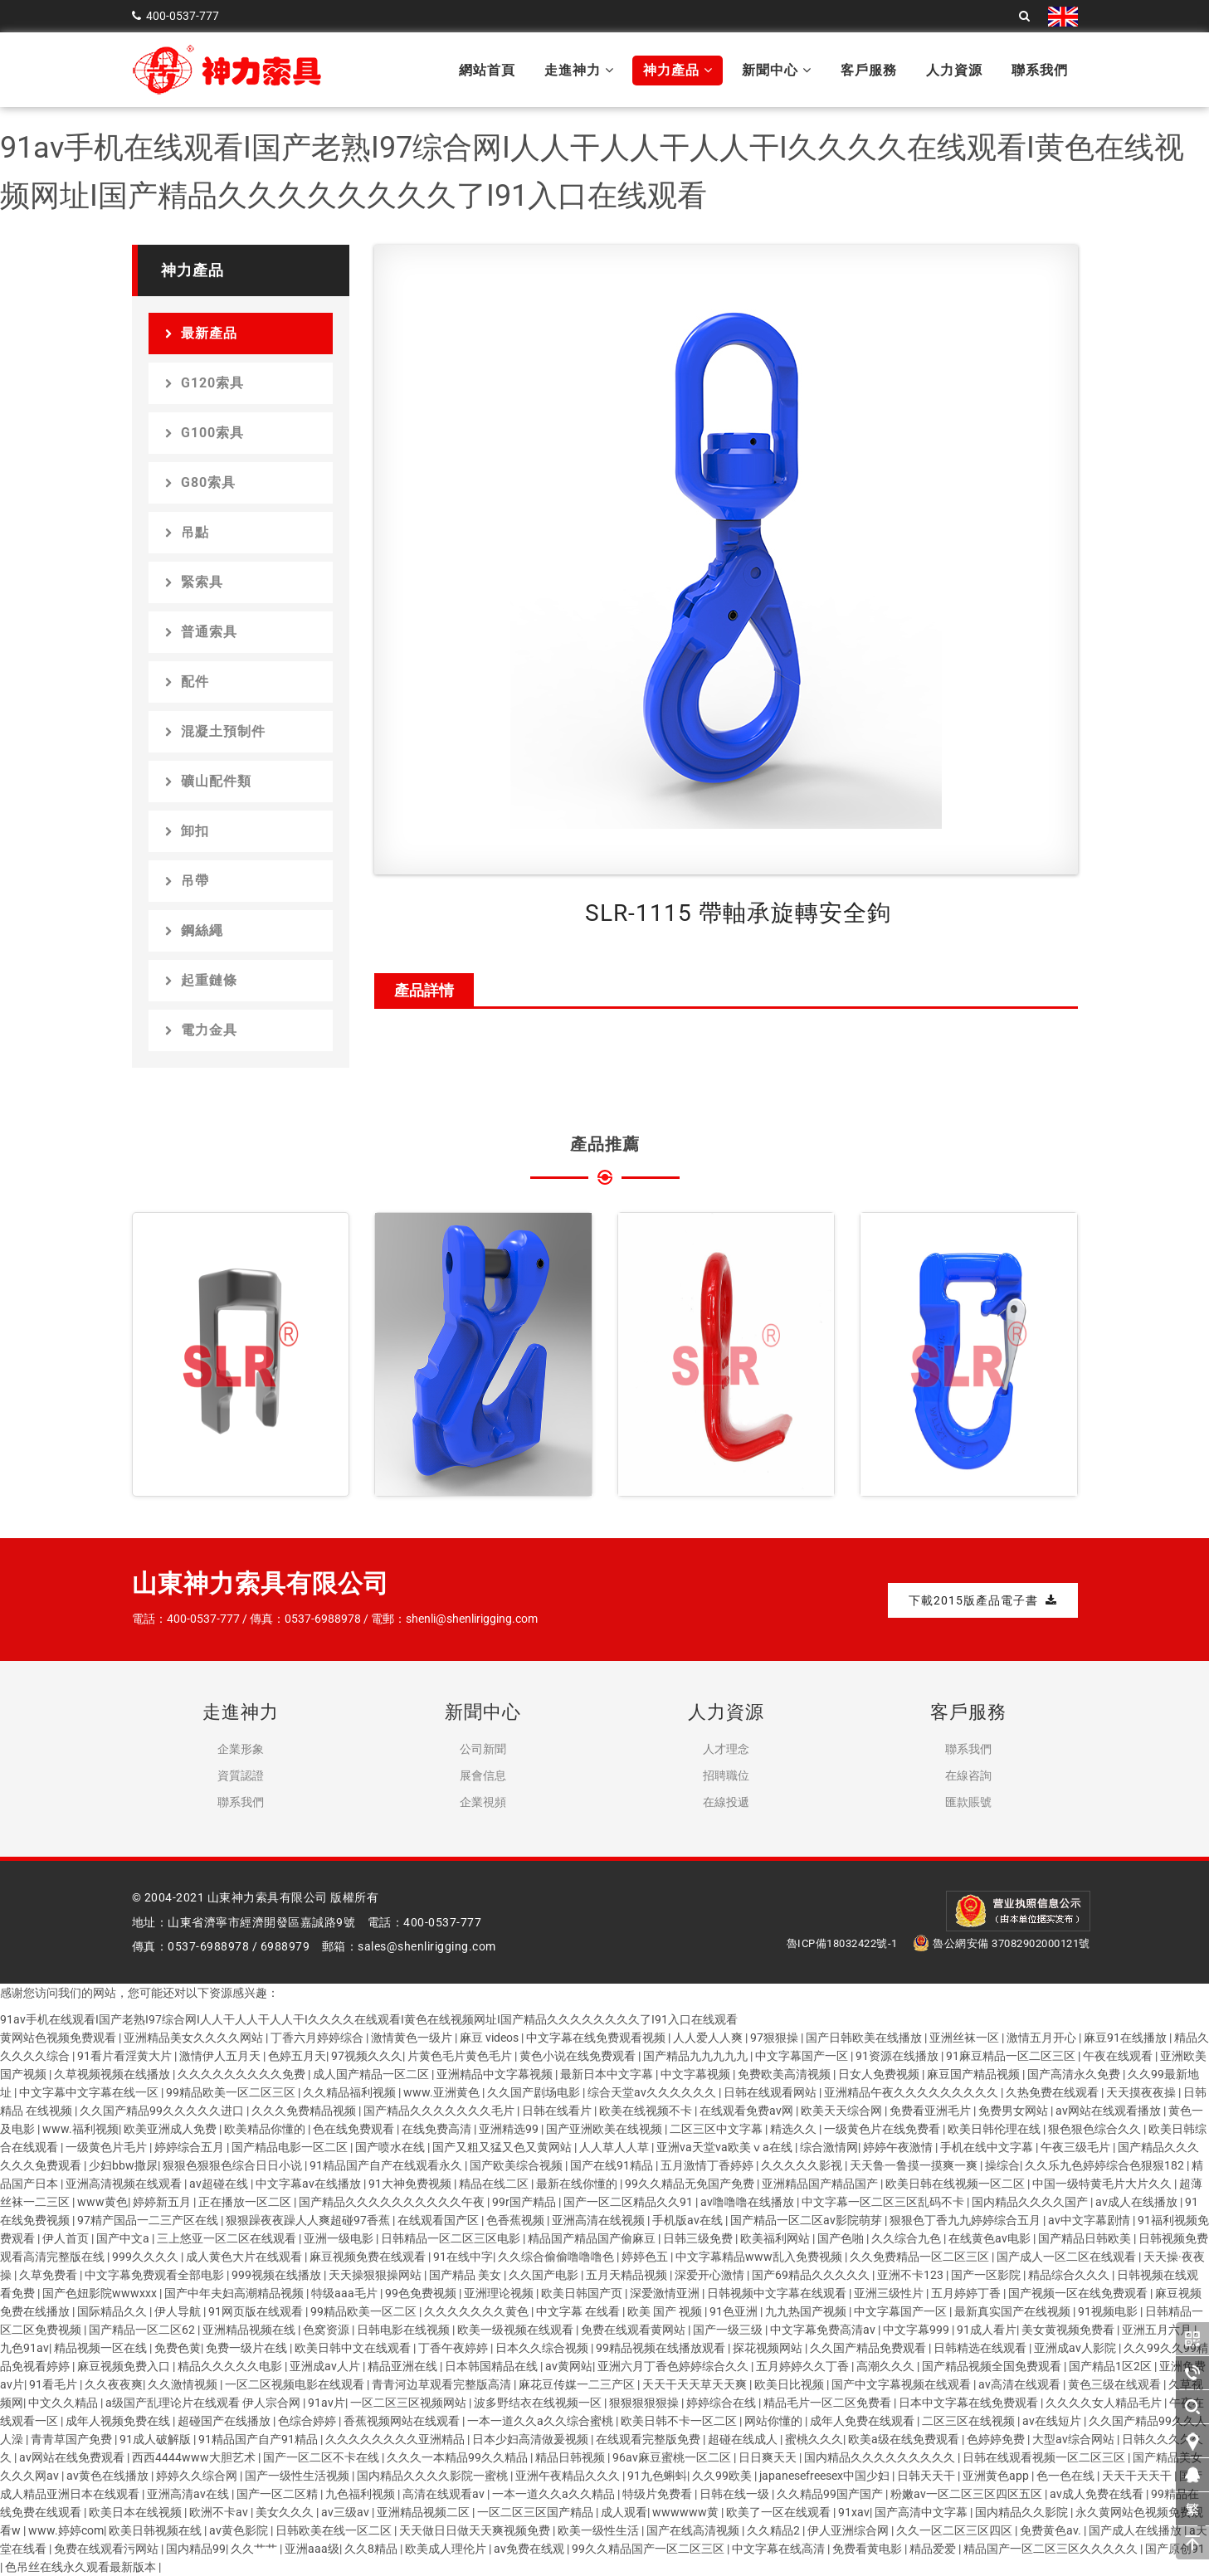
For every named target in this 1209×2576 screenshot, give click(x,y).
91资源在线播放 (898, 2055)
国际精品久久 (113, 2311)
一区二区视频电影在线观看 (296, 2384)
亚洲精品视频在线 (250, 2329)
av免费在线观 (530, 2548)
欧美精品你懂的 (266, 2128)
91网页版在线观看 (256, 2311)
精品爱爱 (933, 2548)
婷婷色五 (646, 2256)
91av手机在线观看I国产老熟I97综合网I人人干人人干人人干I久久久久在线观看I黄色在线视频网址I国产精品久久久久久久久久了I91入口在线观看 (369, 2019)
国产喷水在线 (391, 2147)
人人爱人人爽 (709, 2037)
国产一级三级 (729, 2329)
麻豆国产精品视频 (974, 2074)
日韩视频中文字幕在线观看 (778, 2293)
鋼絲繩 (194, 930)
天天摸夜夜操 (1142, 2092)
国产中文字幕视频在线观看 (902, 2384)
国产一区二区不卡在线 (322, 2457)
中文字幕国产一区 (803, 2055)
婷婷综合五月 (190, 2147)
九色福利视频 (361, 2494)
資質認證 (240, 1775)
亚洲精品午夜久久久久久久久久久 (912, 2092)
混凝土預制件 (215, 731)
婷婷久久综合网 (198, 2475)
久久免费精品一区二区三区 (921, 2256)
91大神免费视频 (411, 2183)
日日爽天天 (769, 2457)
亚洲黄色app (997, 2475)
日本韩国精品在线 (492, 2366)
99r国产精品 (525, 2201)
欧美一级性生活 (599, 2530)
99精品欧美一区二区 (364, 2311)
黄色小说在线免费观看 (578, 2055)
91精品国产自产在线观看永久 (387, 2165)
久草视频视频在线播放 (113, 2074)
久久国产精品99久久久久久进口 (163, 2110)
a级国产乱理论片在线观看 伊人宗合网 (204, 2402)
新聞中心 (777, 70)
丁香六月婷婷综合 (318, 2037)
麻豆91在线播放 (1126, 2037)
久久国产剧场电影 (535, 2092)
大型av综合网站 (1074, 2439)
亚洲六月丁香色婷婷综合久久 (674, 2366)
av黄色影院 (240, 2530)
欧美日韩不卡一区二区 (680, 2420)
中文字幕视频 (697, 2074)
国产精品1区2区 (1111, 2366)
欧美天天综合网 (843, 2110)
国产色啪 (841, 2238)
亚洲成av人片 (326, 2366)
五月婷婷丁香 (967, 2293)
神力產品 (678, 70)
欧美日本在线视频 (136, 2512)
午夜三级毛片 (1077, 2147)
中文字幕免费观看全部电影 (156, 2274)
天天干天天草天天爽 (695, 2384)
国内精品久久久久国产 (1031, 2201)
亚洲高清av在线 (189, 2494)
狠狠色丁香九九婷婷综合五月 (966, 2220)
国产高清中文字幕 (922, 2512)
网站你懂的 (774, 2420)
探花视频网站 (769, 2347)
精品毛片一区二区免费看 (828, 2402)
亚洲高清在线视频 (599, 2220)
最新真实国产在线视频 (1013, 2311)
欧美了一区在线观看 (779, 2512)
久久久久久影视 (803, 2165)
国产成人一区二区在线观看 (1067, 2256)
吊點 (187, 532)
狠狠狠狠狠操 (645, 2402)
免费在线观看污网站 (107, 2548)
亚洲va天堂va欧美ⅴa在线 (725, 2147)
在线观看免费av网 (748, 2110)
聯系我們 (1040, 70)
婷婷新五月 (163, 2201)
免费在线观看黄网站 (634, 2329)
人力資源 (954, 70)
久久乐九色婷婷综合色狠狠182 (1106, 2165)
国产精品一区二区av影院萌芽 (807, 2220)
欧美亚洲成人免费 (171, 2128)
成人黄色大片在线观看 (245, 2256)
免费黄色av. (1052, 2530)
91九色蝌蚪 (657, 2475)
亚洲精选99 (510, 2128)
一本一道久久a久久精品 (554, 2494)
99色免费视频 (422, 2293)
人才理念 (726, 1748)
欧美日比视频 (790, 2384)
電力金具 (201, 1030)
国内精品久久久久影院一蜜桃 (433, 2475)
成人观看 (624, 2512)
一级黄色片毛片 (107, 2147)
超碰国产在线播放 (225, 2420)
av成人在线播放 (1137, 2201)
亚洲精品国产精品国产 (821, 2183)
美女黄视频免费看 (1069, 2329)
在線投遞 (726, 1802)
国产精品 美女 (466, 2274)
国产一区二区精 (278, 2494)
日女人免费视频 (880, 2074)
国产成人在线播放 (1136, 2530)
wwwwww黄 (686, 2512)
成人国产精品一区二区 (372, 2074)
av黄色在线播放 (108, 2475)
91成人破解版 (156, 2439)
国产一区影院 (987, 2274)
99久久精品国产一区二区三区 (649, 2548)
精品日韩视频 (571, 2457)
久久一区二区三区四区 (955, 2530)
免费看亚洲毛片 (931, 2110)
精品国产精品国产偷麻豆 (593, 2238)
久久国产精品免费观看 (869, 2347)
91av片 (326, 2402)
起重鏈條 (201, 980)
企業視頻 (483, 1802)
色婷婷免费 (997, 2439)
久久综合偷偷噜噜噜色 (557, 2256)
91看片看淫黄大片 (125, 2055)
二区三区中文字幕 (717, 2128)
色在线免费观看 (355, 2128)
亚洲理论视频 (500, 2293)
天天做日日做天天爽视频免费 (476, 2530)
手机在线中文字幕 (988, 2147)
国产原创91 (1175, 2548)
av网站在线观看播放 (1109, 2110)
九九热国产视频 (807, 2311)
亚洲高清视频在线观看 (125, 2183)
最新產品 (201, 333)
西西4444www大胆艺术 (195, 2457)
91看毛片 (54, 2384)
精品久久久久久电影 (231, 2366)
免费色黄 (177, 2347)
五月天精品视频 (628, 2274)
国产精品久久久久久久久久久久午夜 (393, 2201)
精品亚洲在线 (404, 2366)
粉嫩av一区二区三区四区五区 (967, 2494)
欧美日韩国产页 (583, 2293)
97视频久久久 (366, 2055)
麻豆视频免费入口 (125, 2366)
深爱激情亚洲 (666, 2293)
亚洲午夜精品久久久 (568, 2475)
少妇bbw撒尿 (123, 2165)
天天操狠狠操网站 (376, 2274)
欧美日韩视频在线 (156, 2530)
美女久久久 (286, 2512)
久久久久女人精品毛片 (1105, 2402)
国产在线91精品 (613, 2165)
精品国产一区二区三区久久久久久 (1051, 2548)
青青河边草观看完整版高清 (443, 2384)
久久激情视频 (184, 2384)
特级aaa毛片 (345, 2293)
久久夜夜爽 (114, 2384)
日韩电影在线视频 (404, 2329)
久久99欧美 (723, 2475)
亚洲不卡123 (911, 2274)
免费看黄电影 (868, 2548)
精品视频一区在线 (101, 2347)
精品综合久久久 (1070, 2274)
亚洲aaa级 (312, 2548)
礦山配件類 (208, 781)
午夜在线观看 (1119, 2055)
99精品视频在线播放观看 (662, 2347)
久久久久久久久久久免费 (243, 2074)
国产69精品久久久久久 (812, 2274)
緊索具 (194, 582)
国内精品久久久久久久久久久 (881, 2457)
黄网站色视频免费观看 (59, 2037)
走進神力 (579, 70)
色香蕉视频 (516, 2220)
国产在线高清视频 (694, 2530)
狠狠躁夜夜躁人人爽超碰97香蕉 (309, 2220)
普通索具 (201, 632)
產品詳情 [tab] (424, 990)
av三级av (346, 2512)
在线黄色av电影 (990, 2238)
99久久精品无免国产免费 (691, 2183)
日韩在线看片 (558, 2110)
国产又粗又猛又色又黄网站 (503, 2147)
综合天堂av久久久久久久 (653, 2092)
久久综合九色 (907, 2238)
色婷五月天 (297, 2055)
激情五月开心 (1043, 2037)
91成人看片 (986, 2329)
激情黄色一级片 (413, 2037)
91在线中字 (463, 2256)
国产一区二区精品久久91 (629, 2201)
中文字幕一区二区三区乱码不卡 (884, 2201)
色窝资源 (327, 2329)
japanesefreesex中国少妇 (825, 2475)
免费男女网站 (1014, 2110)
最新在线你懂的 (578, 2183)
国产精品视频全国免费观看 (993, 2366)
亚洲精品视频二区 (424, 2512)
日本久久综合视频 (543, 2347)
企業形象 (240, 1748)
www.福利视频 (80, 2128)
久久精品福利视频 (350, 2092)
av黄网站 (568, 2366)
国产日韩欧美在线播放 (865, 2037)
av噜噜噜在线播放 (748, 2201)
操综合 (1002, 2165)
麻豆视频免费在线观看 (369, 2256)
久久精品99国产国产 (831, 2494)
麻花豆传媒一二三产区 (578, 2384)
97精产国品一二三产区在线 (149, 2220)
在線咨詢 (968, 1775)
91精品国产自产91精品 (259, 2439)
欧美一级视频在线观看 (516, 2329)
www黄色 (102, 2201)
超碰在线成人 (744, 2439)
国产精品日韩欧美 (1085, 2238)
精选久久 (794, 2128)
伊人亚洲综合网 (849, 2530)
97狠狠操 (775, 2037)
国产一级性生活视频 (298, 2475)
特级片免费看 (658, 2494)
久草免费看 (49, 2274)
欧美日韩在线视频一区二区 (956, 2183)
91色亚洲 (734, 2311)
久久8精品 (372, 2548)
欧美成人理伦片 (447, 2548)
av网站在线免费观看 (73, 2457)
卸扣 (187, 831)
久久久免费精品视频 (304, 2110)
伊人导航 (178, 2311)
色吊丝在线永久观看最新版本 (81, 2567)
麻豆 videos (490, 2037)
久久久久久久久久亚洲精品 (396, 2439)
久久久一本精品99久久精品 (458, 2457)
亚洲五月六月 (1158, 2329)
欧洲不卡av (220, 2512)
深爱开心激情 (711, 2274)
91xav (854, 2512)
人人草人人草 (615, 2147)
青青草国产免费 (73, 2439)
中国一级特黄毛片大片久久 (1103, 2183)
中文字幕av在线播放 (309, 2183)
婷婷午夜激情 (899, 2147)
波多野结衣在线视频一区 (539, 2402)
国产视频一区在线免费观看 (1079, 2293)
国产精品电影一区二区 (291, 2147)
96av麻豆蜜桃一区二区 (673, 2457)
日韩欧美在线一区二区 (334, 2530)
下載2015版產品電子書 (983, 1600)
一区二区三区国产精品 (536, 2512)
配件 (187, 681)
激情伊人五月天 (221, 2055)
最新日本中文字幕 (608, 2074)
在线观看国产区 (439, 2220)
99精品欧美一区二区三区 (232, 2092)
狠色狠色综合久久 (1095, 2128)
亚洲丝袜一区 (965, 2037)
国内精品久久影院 (1022, 2512)
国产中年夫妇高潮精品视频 (235, 2293)
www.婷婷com (66, 2530)
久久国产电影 (545, 2274)
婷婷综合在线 (722, 2402)
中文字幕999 (917, 2329)
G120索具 (204, 383)
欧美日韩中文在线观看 (354, 2347)
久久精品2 (774, 2530)
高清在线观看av (444, 2494)
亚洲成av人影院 (1076, 2347)
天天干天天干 (1138, 2475)
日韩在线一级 (736, 2494)
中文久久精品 (64, 2402)
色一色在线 (1066, 2475)
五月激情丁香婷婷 (708, 2165)
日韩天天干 (927, 2475)
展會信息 (483, 1775)
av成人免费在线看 (1098, 2494)
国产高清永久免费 (1075, 2074)
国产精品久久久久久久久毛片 (440, 2110)
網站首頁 (487, 70)
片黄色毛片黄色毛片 (460, 2055)
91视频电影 (1109, 2311)
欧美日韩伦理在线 (995, 2128)
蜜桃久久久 (814, 2439)
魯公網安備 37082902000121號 (1001, 1943)
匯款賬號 (968, 1802)
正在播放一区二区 (246, 2201)
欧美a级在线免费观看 (905, 2439)
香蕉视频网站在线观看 (403, 2420)
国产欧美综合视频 (517, 2165)
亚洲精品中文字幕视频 (495, 2074)
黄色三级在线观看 (1115, 2384)
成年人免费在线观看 (863, 2420)
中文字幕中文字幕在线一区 (90, 2092)
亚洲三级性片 (890, 2293)
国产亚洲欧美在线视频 (605, 2128)
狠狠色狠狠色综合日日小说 (234, 2165)
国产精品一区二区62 (143, 2329)
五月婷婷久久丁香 (803, 2366)
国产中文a (124, 2238)
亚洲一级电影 (340, 2238)
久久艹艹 (255, 2548)
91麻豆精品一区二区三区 (1012, 2055)
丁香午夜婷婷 (454, 2347)
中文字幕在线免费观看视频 (597, 2037)
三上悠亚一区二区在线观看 (228, 2238)
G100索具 (204, 433)
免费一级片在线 (248, 2347)
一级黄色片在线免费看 (883, 2128)
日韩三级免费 (699, 2238)
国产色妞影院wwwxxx (100, 2293)
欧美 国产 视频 (665, 2311)
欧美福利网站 (776, 2238)
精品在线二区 (495, 2183)
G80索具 (200, 482)
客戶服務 (869, 70)
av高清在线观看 (1020, 2384)
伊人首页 (66, 2238)
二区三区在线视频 (969, 2420)
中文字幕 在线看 (579, 2311)
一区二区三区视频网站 (409, 2402)
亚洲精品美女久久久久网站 (195, 2037)
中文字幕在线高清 (779, 2548)
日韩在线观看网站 (771, 2092)
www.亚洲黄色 (442, 2092)
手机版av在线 (688, 2220)
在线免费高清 (438, 2128)
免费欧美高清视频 (785, 2074)
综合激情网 (829, 2147)
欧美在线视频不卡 (647, 2110)
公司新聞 (483, 1748)
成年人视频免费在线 (119, 2420)
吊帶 (187, 881)
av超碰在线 (220, 2183)
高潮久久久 (886, 2366)
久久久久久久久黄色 (477, 2311)
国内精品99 (196, 2548)
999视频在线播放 (278, 2274)
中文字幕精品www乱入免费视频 (760, 2256)
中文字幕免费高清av (824, 2329)
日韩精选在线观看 (981, 2347)
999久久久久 (146, 2256)
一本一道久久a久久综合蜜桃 (541, 2420)
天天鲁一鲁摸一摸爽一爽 (915, 2165)
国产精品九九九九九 (696, 2055)
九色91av (24, 2347)
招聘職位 (726, 1775)
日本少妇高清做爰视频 (531, 2439)
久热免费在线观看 (1053, 2092)
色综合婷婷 (308, 2420)
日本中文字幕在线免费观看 (970, 2402)
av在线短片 (1053, 2420)
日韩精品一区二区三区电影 (452, 2238)
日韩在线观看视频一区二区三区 (1045, 2457)
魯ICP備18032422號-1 (842, 1943)
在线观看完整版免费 (649, 2439)
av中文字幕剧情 (1090, 2220)
